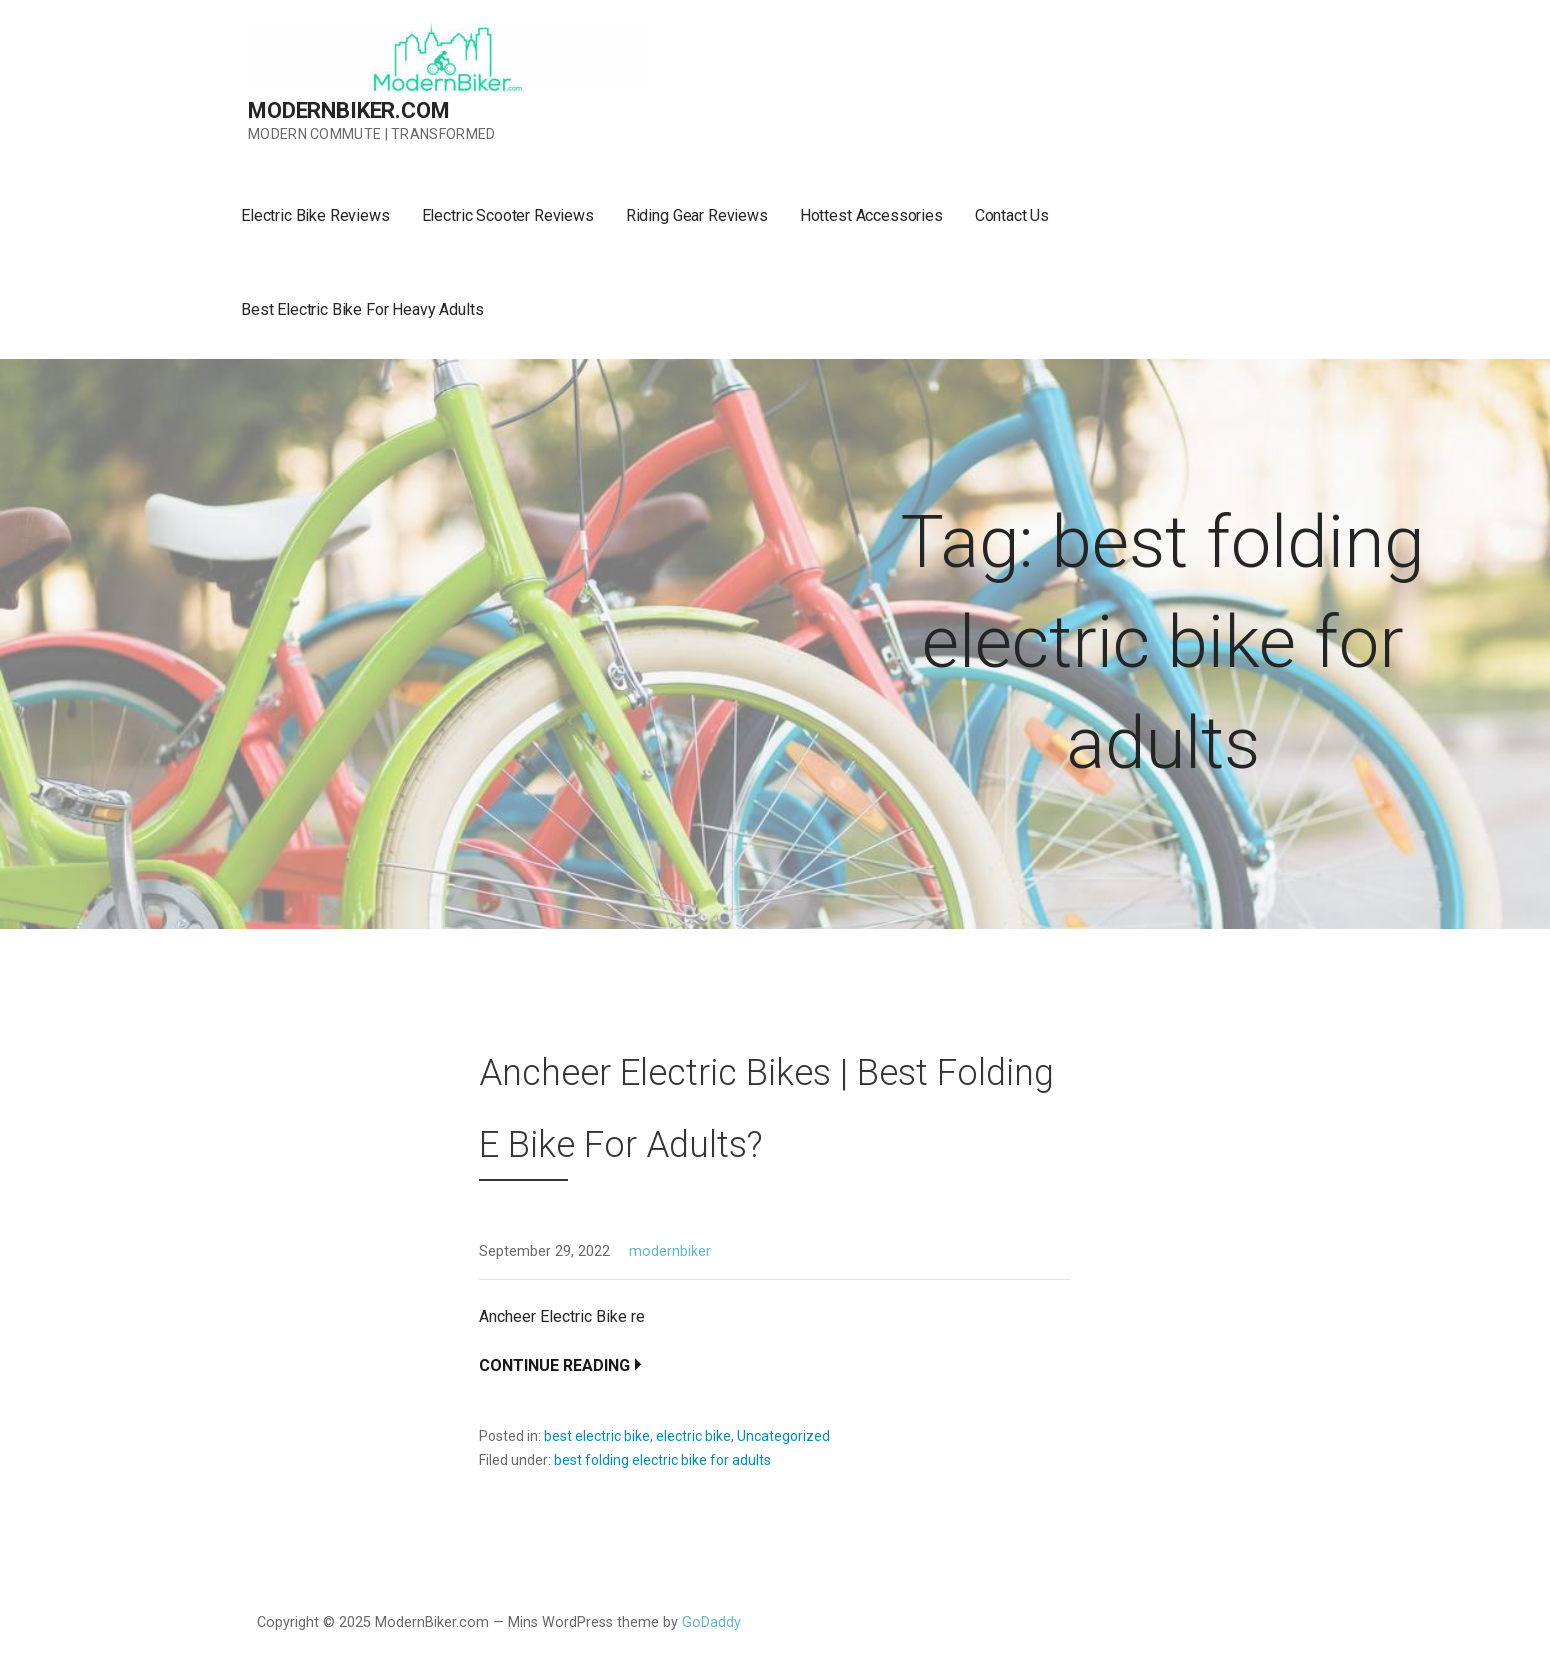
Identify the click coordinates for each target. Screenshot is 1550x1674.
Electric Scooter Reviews (508, 215)
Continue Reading (554, 1365)
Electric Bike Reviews (315, 215)
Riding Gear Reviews (697, 215)
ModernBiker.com (349, 110)
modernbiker (670, 1251)
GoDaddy (711, 1622)
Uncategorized (783, 1436)
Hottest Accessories (871, 215)
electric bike (693, 1436)
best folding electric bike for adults (662, 1460)
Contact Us (1012, 215)
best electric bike (597, 1436)
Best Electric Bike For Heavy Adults (362, 309)
